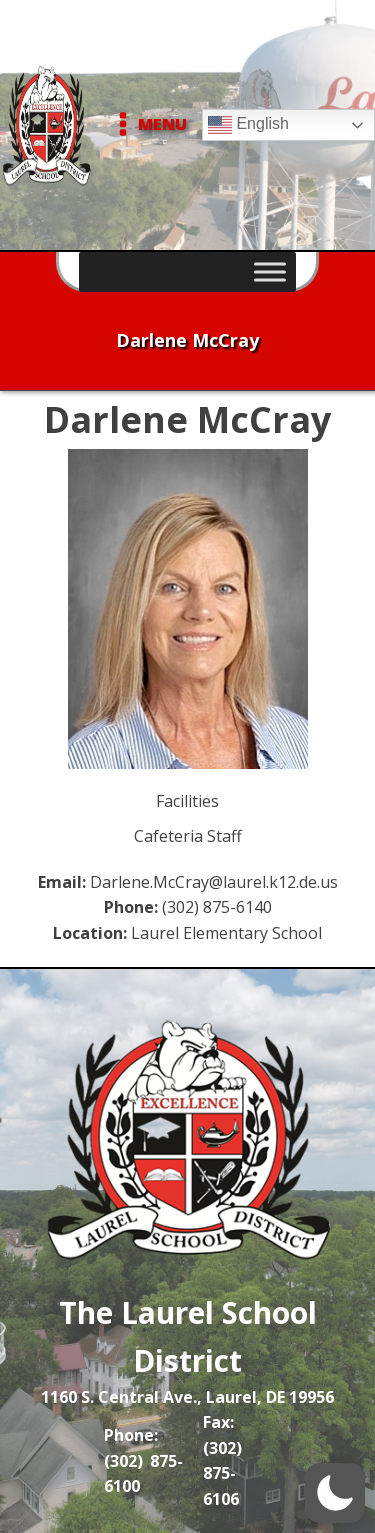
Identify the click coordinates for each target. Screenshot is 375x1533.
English (248, 125)
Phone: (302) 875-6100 (143, 1460)
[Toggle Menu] (270, 271)
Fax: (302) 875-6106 (222, 1460)
